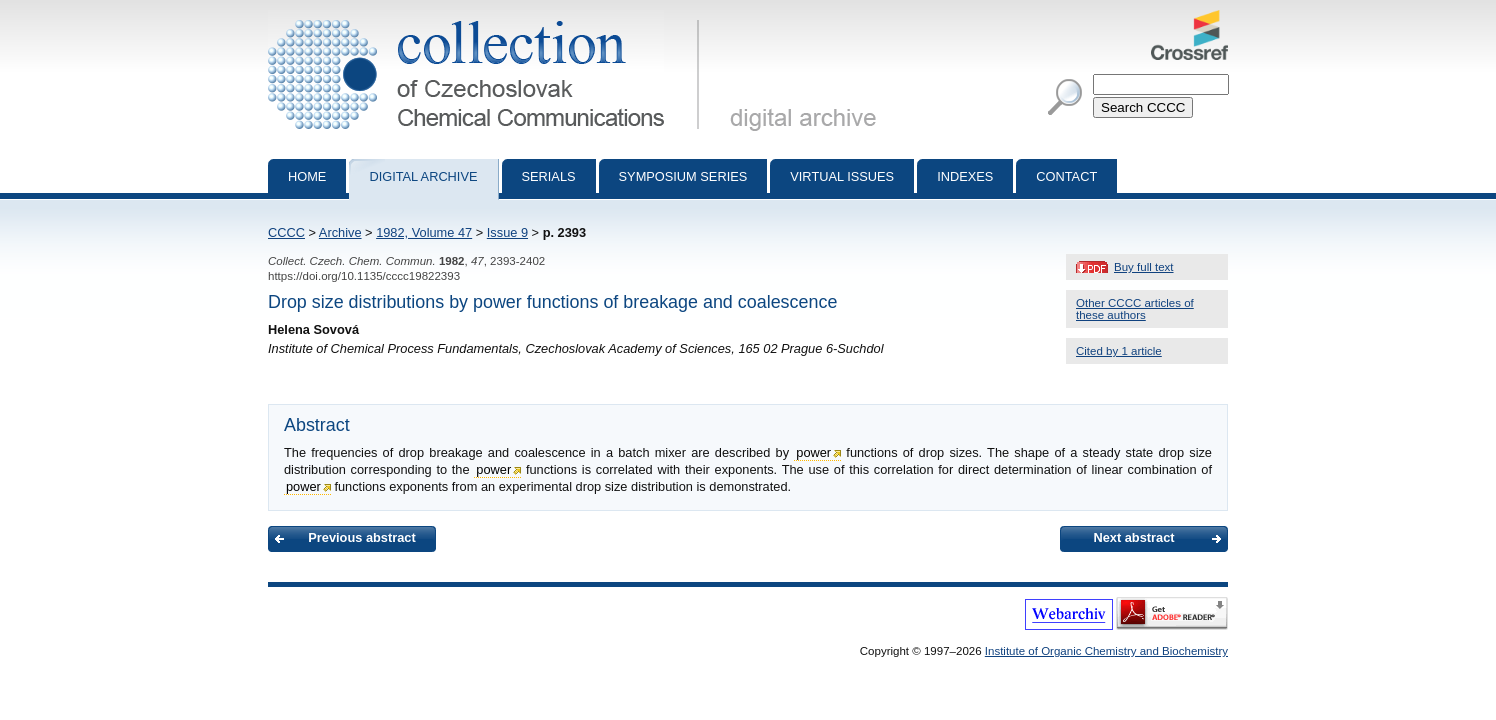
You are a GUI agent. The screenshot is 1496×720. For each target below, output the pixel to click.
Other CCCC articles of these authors (1135, 309)
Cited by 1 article (1119, 351)
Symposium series (683, 176)
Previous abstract (361, 537)
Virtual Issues (842, 176)
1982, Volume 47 (424, 232)
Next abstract (1133, 537)
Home (307, 176)
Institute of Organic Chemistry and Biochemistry (1106, 651)
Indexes (965, 176)
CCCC (286, 232)
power (813, 452)
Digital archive (423, 176)
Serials (549, 176)
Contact (1066, 176)
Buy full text (1144, 267)
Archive (340, 232)
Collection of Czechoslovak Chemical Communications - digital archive (487, 18)
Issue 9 (507, 232)
